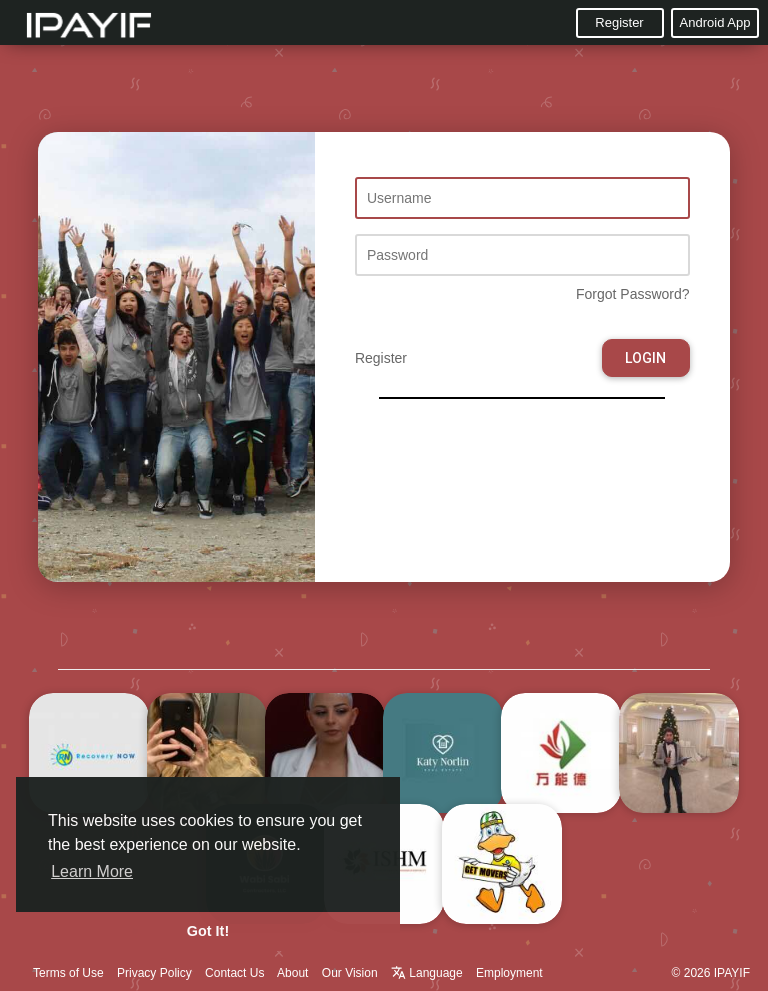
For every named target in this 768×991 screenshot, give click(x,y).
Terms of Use (68, 973)
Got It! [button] (208, 931)
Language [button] (428, 973)
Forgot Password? (633, 294)
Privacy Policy (154, 973)
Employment (509, 973)
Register (619, 22)
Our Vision (350, 973)
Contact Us (234, 973)
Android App (715, 22)
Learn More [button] (92, 871)
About (292, 973)
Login (645, 358)
